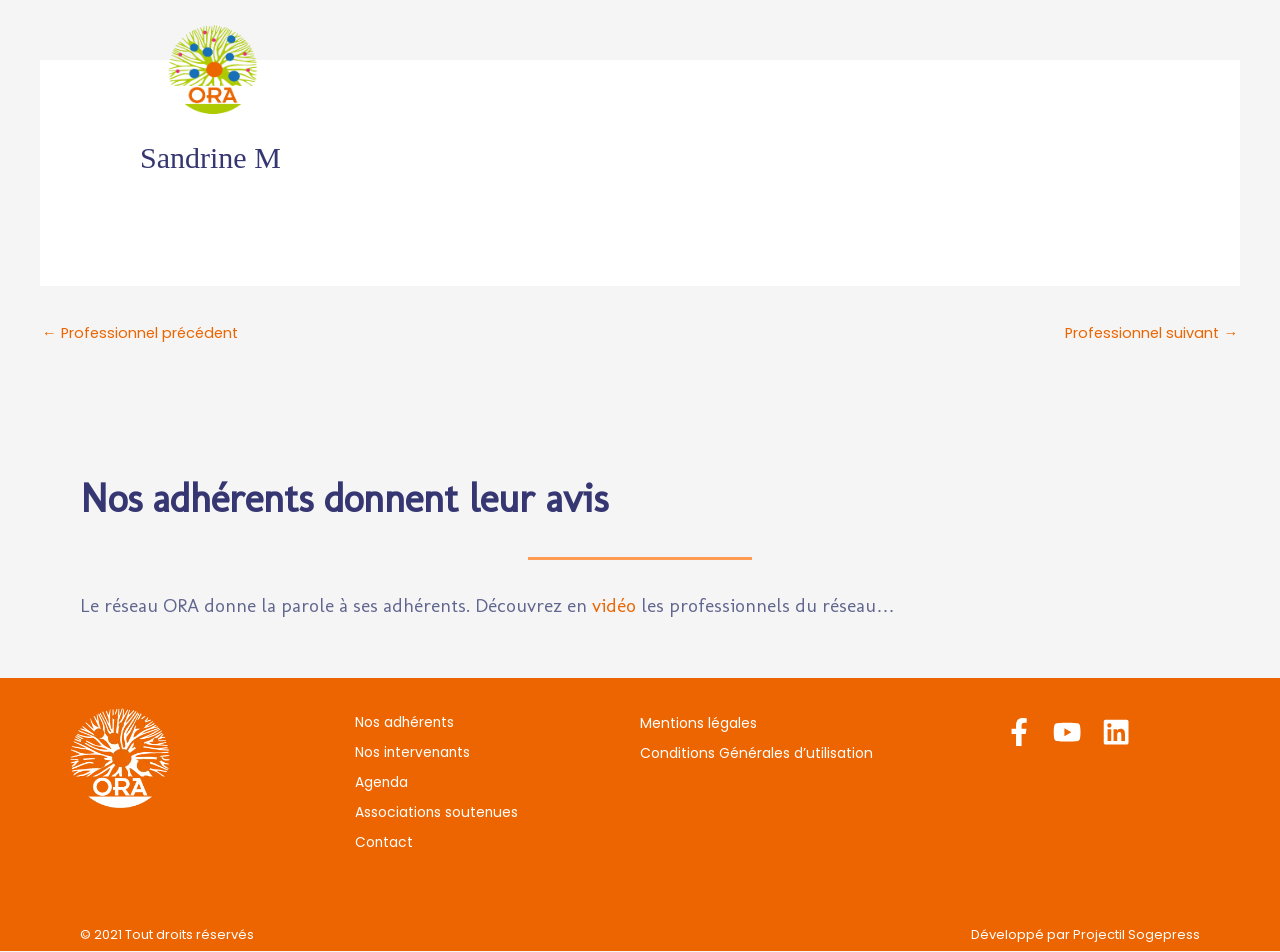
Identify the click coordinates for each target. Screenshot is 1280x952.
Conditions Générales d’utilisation (756, 754)
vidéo (614, 606)
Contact (1085, 69)
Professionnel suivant (1149, 333)
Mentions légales (698, 724)
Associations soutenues (917, 69)
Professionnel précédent (143, 333)
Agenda (750, 69)
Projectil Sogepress (1136, 935)
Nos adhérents (444, 69)
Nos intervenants (611, 69)
